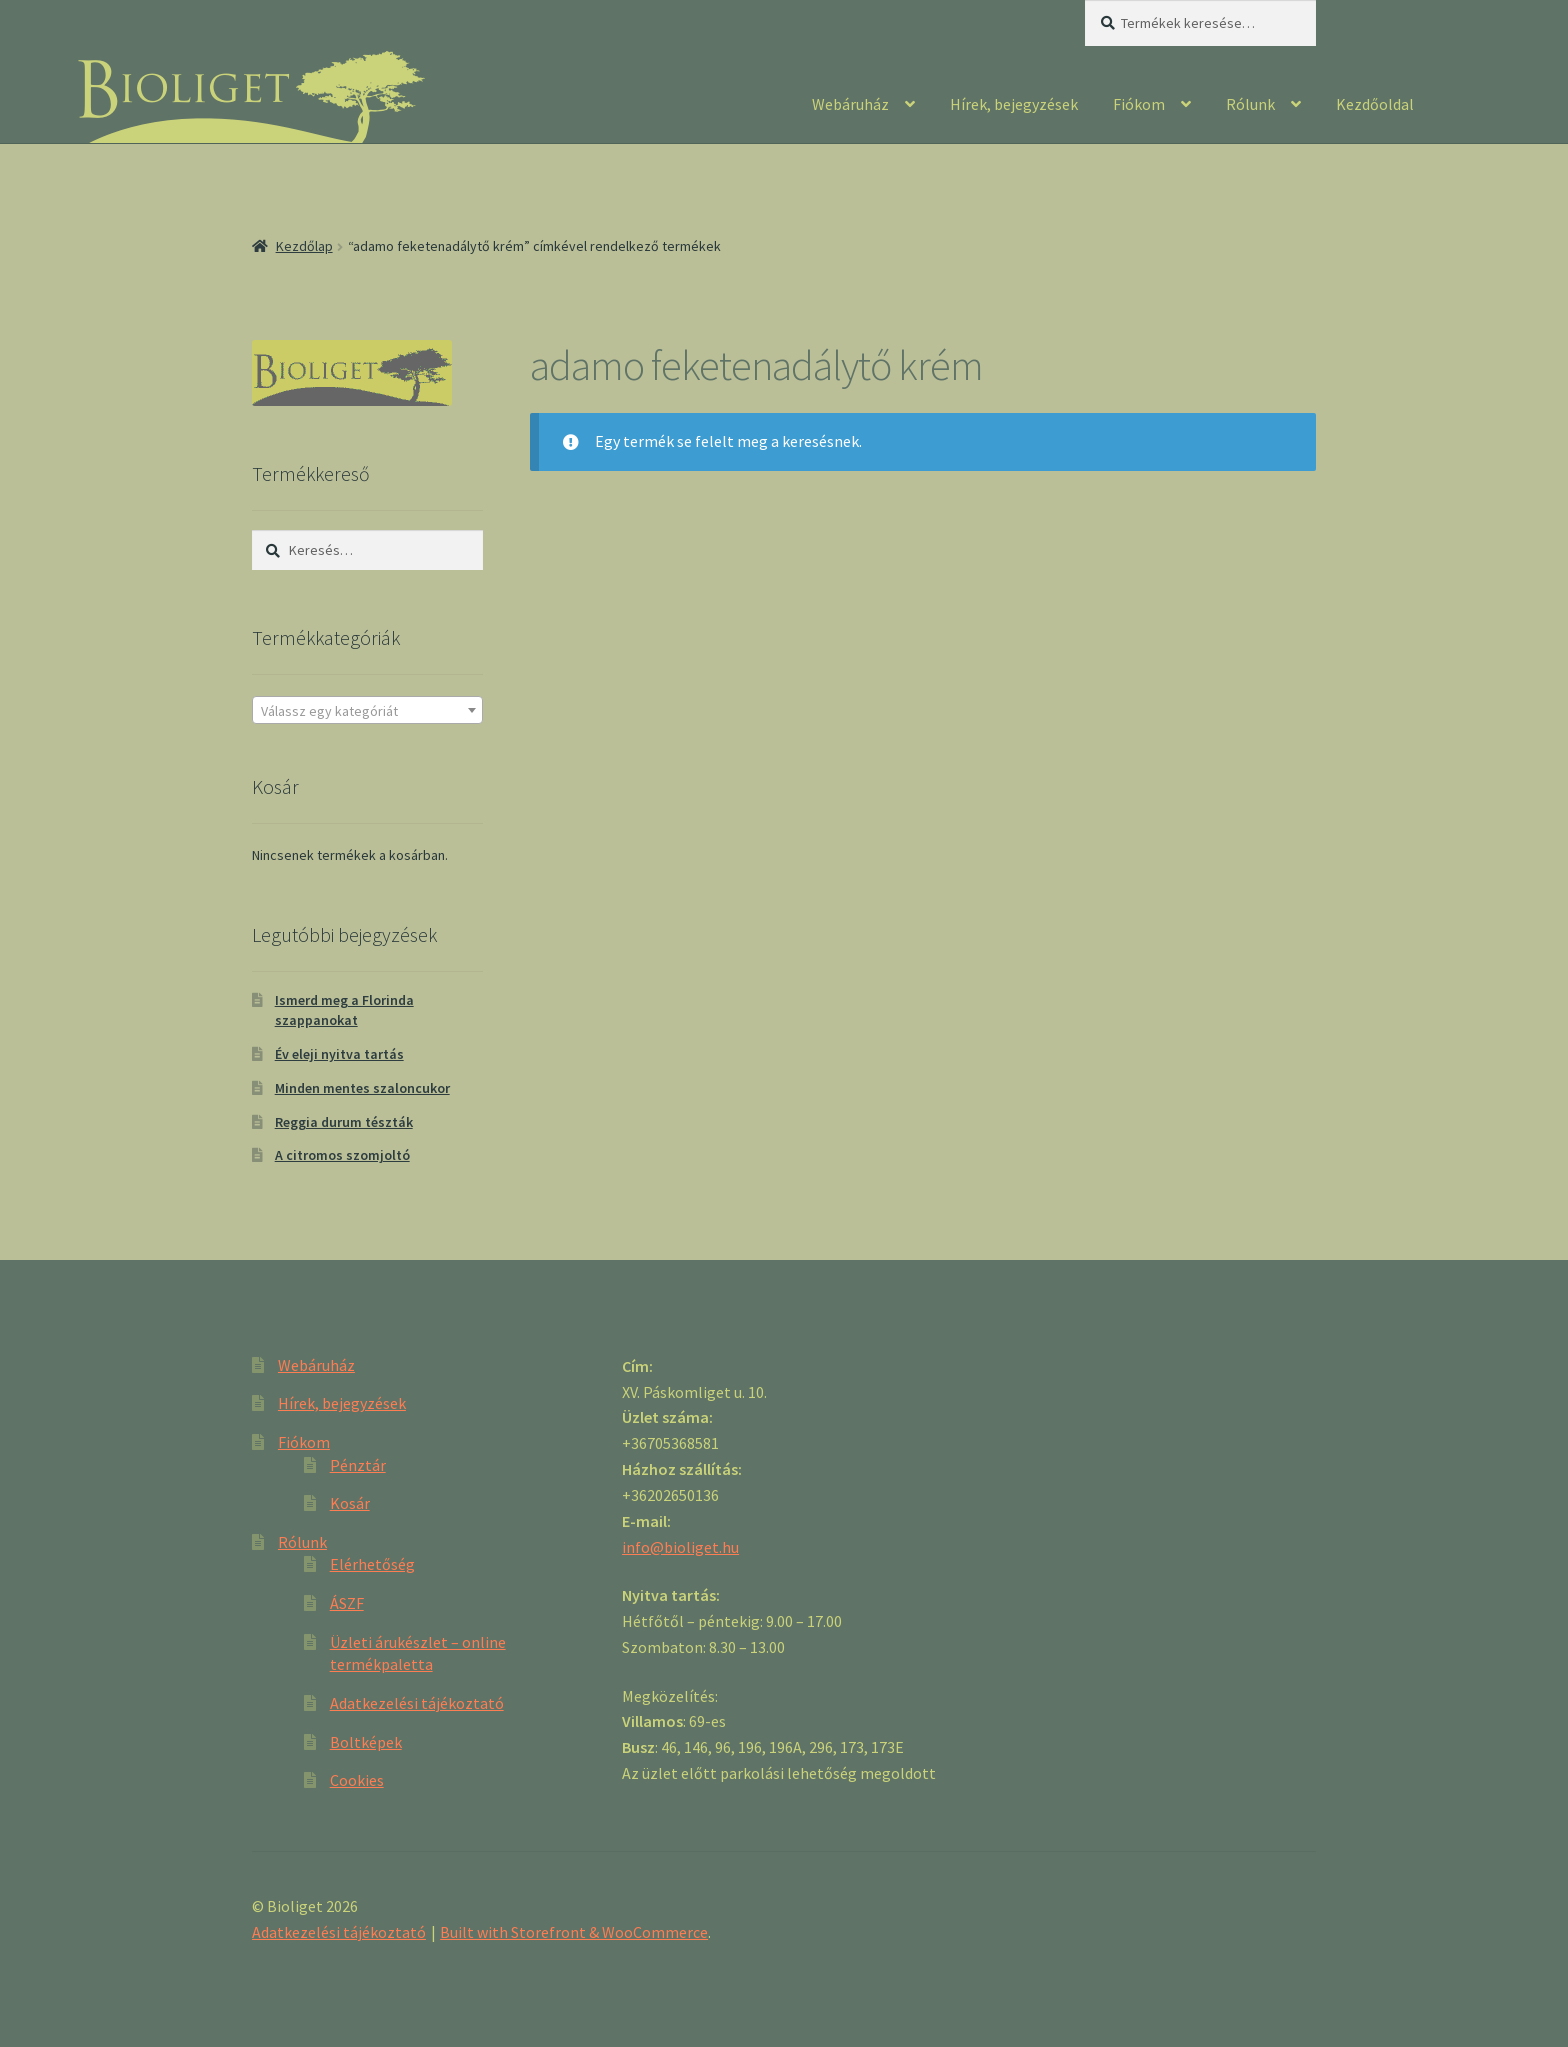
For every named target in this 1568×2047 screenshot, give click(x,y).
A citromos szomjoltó (342, 1155)
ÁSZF (347, 1603)
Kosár (350, 1503)
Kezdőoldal (1375, 104)
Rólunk (1250, 104)
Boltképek (366, 1742)
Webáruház (850, 104)
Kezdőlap (304, 246)
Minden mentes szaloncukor (362, 1088)
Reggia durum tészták (344, 1122)
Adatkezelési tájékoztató (417, 1703)
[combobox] (367, 710)
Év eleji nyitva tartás (339, 1054)
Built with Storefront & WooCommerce (574, 1932)
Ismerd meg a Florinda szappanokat (344, 1010)
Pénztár (358, 1465)
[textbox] (367, 711)
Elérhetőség (372, 1564)
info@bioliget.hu (680, 1547)
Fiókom (1139, 104)
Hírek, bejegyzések (1014, 104)
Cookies (357, 1780)
